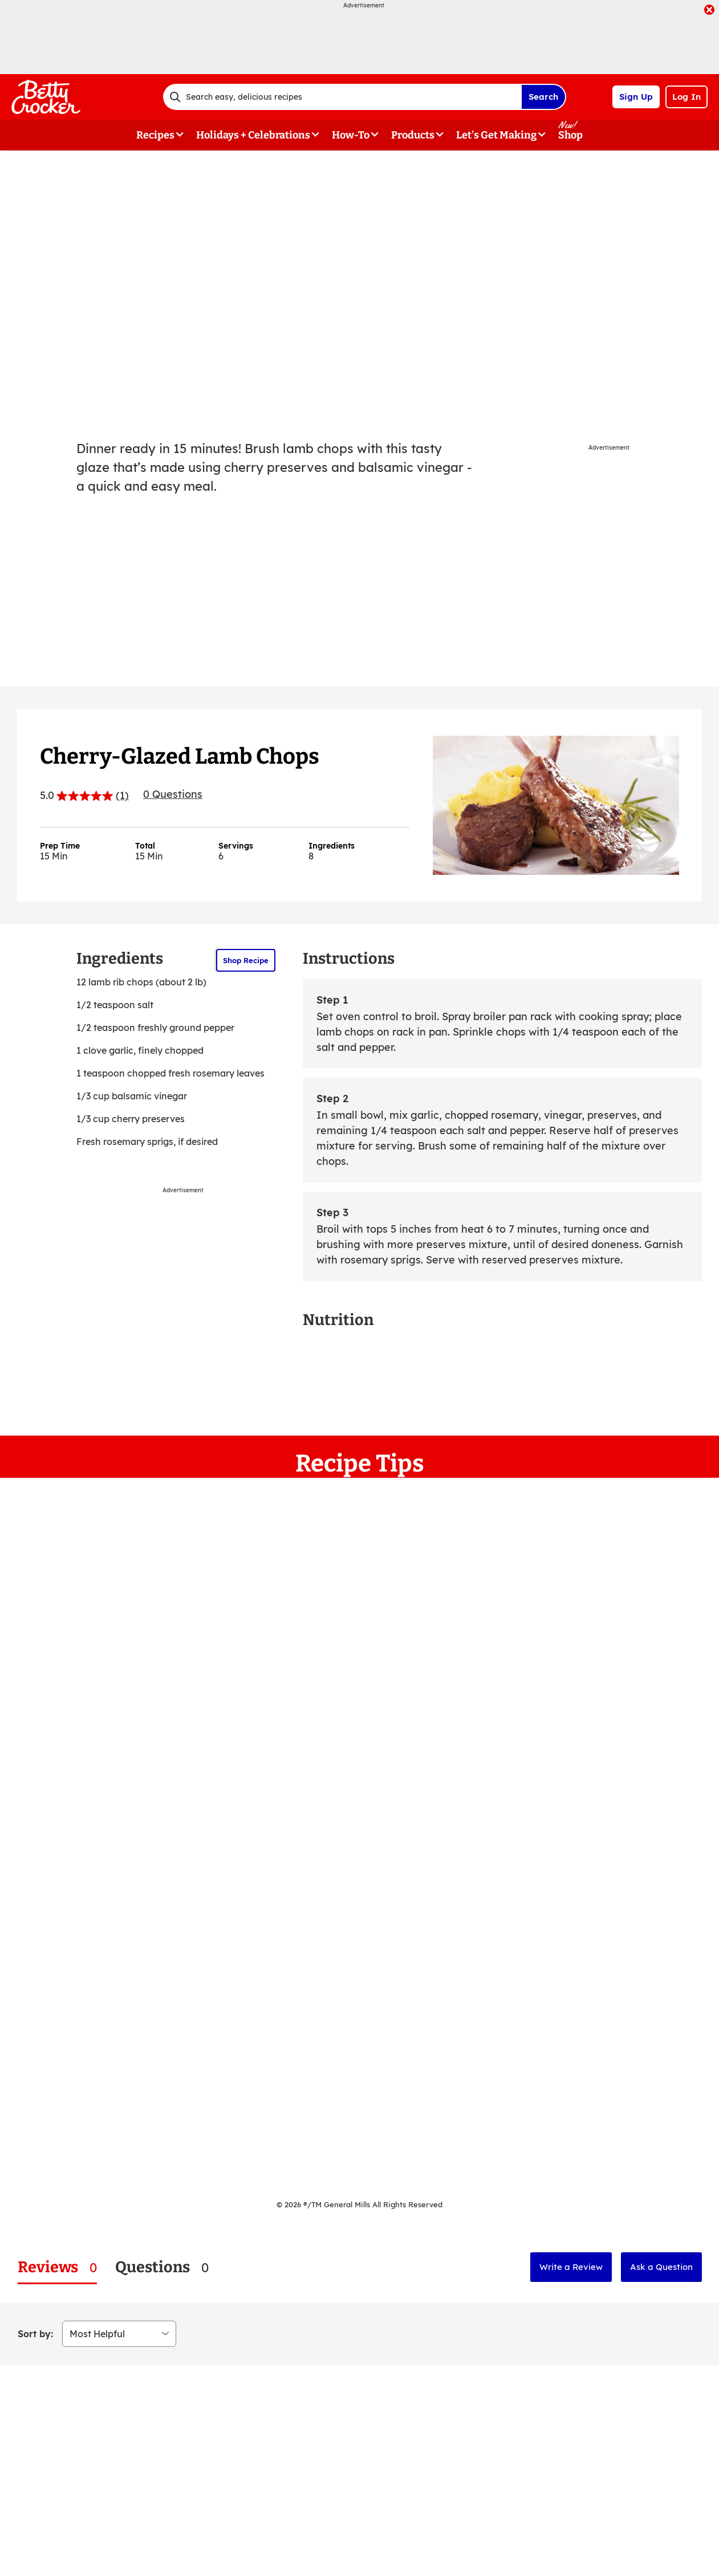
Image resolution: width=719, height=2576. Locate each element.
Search (543, 96)
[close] (709, 11)
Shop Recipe (246, 960)
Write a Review (571, 2266)
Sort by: (35, 2333)
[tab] (57, 2267)
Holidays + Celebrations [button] (253, 135)
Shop (570, 135)
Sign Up (636, 96)
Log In (686, 96)
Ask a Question (661, 2266)
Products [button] (412, 135)
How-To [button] (350, 135)
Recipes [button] (155, 135)
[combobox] (342, 97)
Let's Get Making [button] (496, 135)
